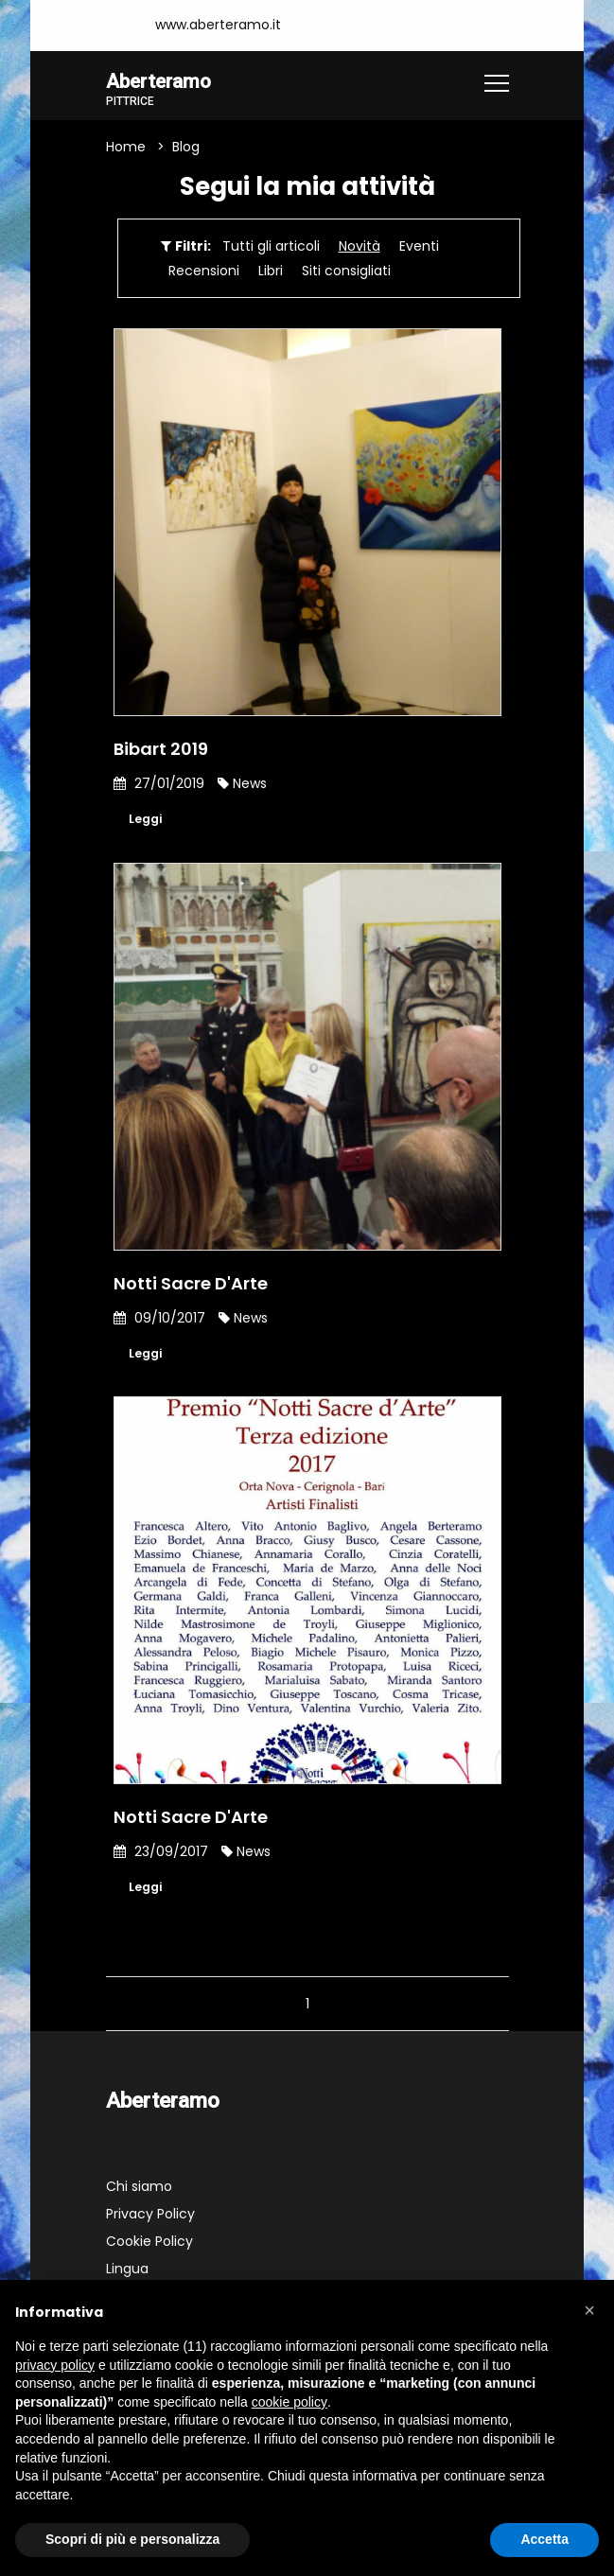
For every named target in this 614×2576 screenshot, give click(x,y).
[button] (589, 2310)
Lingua (127, 2278)
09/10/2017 (159, 1321)
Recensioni (203, 272)
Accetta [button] (544, 2539)
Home (126, 148)
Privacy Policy (150, 2223)
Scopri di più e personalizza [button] (132, 2539)
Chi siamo (139, 2195)
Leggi (148, 822)
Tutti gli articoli (271, 247)
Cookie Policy (149, 2250)
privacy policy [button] (55, 2365)
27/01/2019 (159, 785)
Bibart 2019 (161, 750)
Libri (270, 272)
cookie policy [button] (289, 2402)
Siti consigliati (346, 272)
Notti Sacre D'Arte (191, 1287)
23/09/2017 (161, 1858)
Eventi (419, 247)
